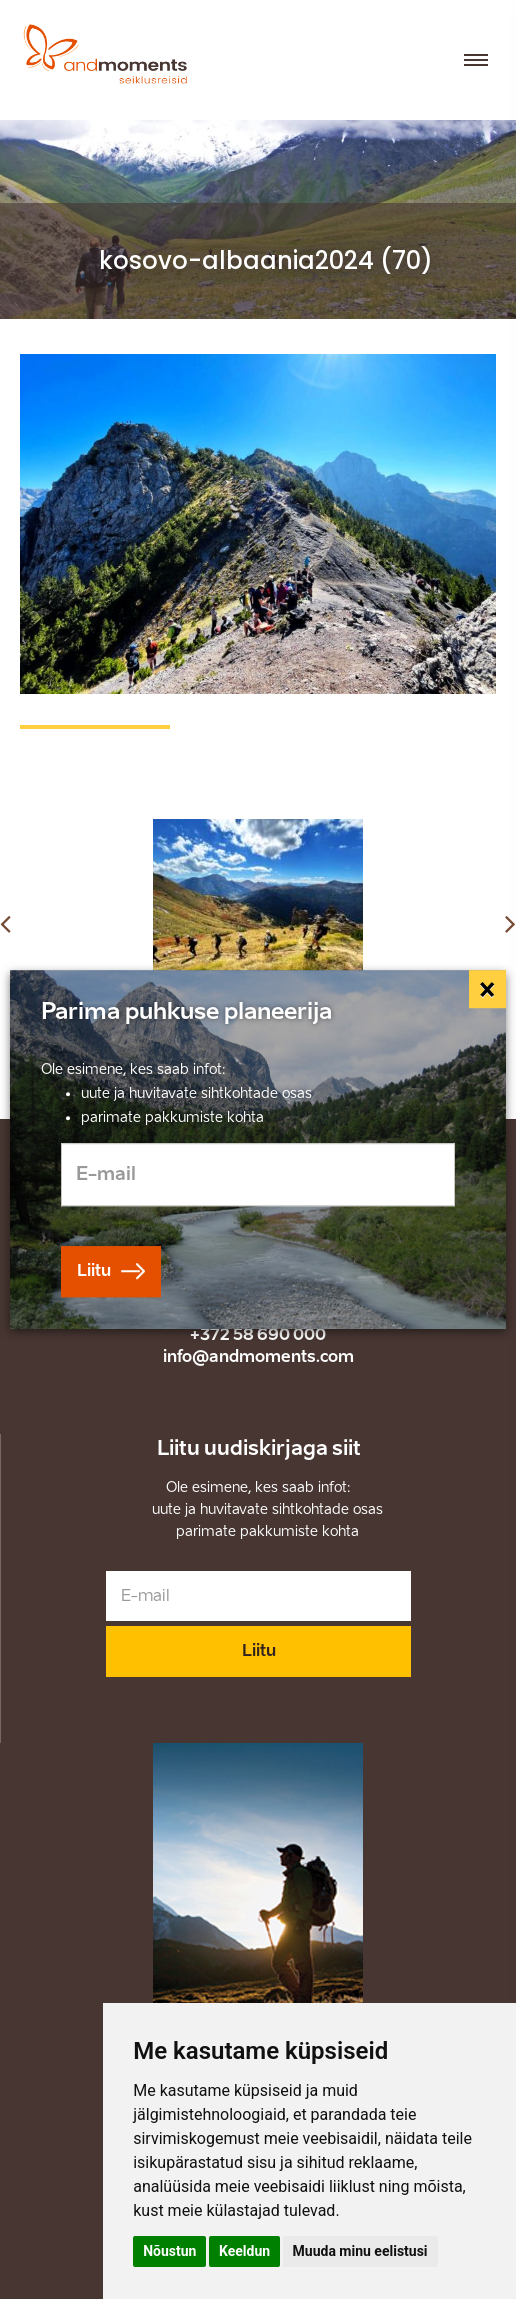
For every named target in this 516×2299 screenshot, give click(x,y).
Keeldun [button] (244, 2251)
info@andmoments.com (258, 1356)
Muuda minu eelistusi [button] (360, 2251)
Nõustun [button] (169, 2251)
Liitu (259, 1650)
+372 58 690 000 (258, 1334)
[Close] (488, 989)
